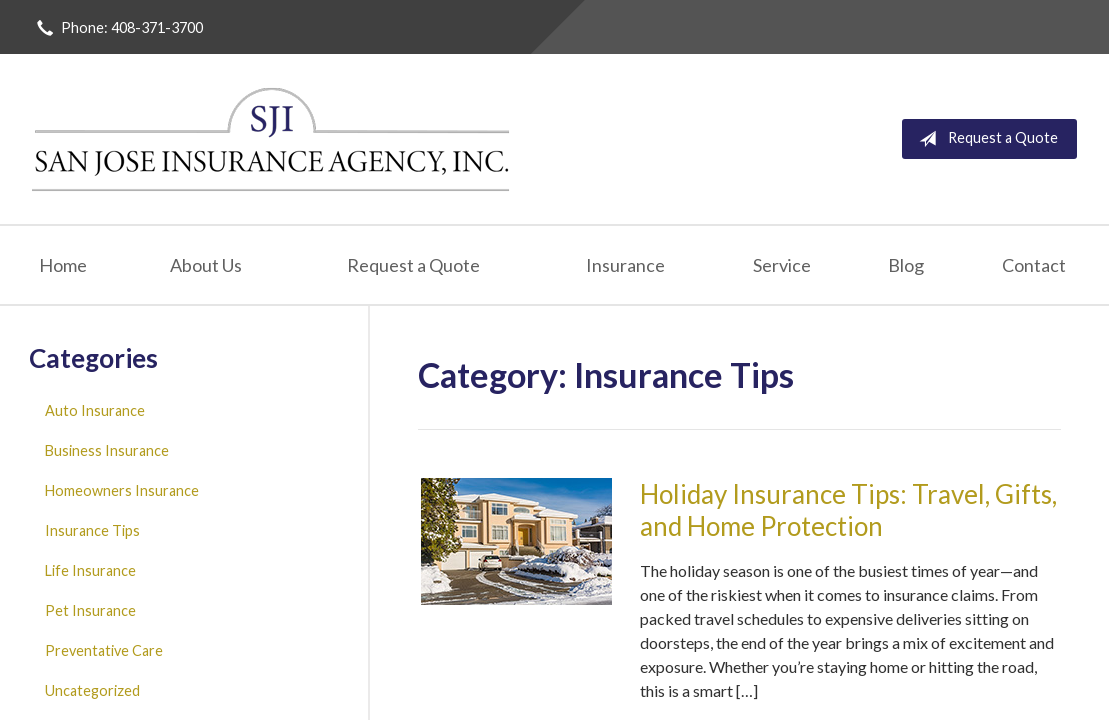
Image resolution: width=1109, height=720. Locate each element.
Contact (1034, 265)
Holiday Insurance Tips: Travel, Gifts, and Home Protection (848, 510)
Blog (906, 265)
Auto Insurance (95, 410)
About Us (206, 265)
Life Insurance (90, 570)
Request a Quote (984, 139)
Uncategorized (92, 690)
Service (782, 265)
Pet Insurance (90, 610)
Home (63, 265)
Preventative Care (104, 650)
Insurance (625, 265)
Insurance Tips (92, 530)
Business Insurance (107, 450)
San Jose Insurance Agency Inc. (272, 139)
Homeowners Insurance (122, 490)
